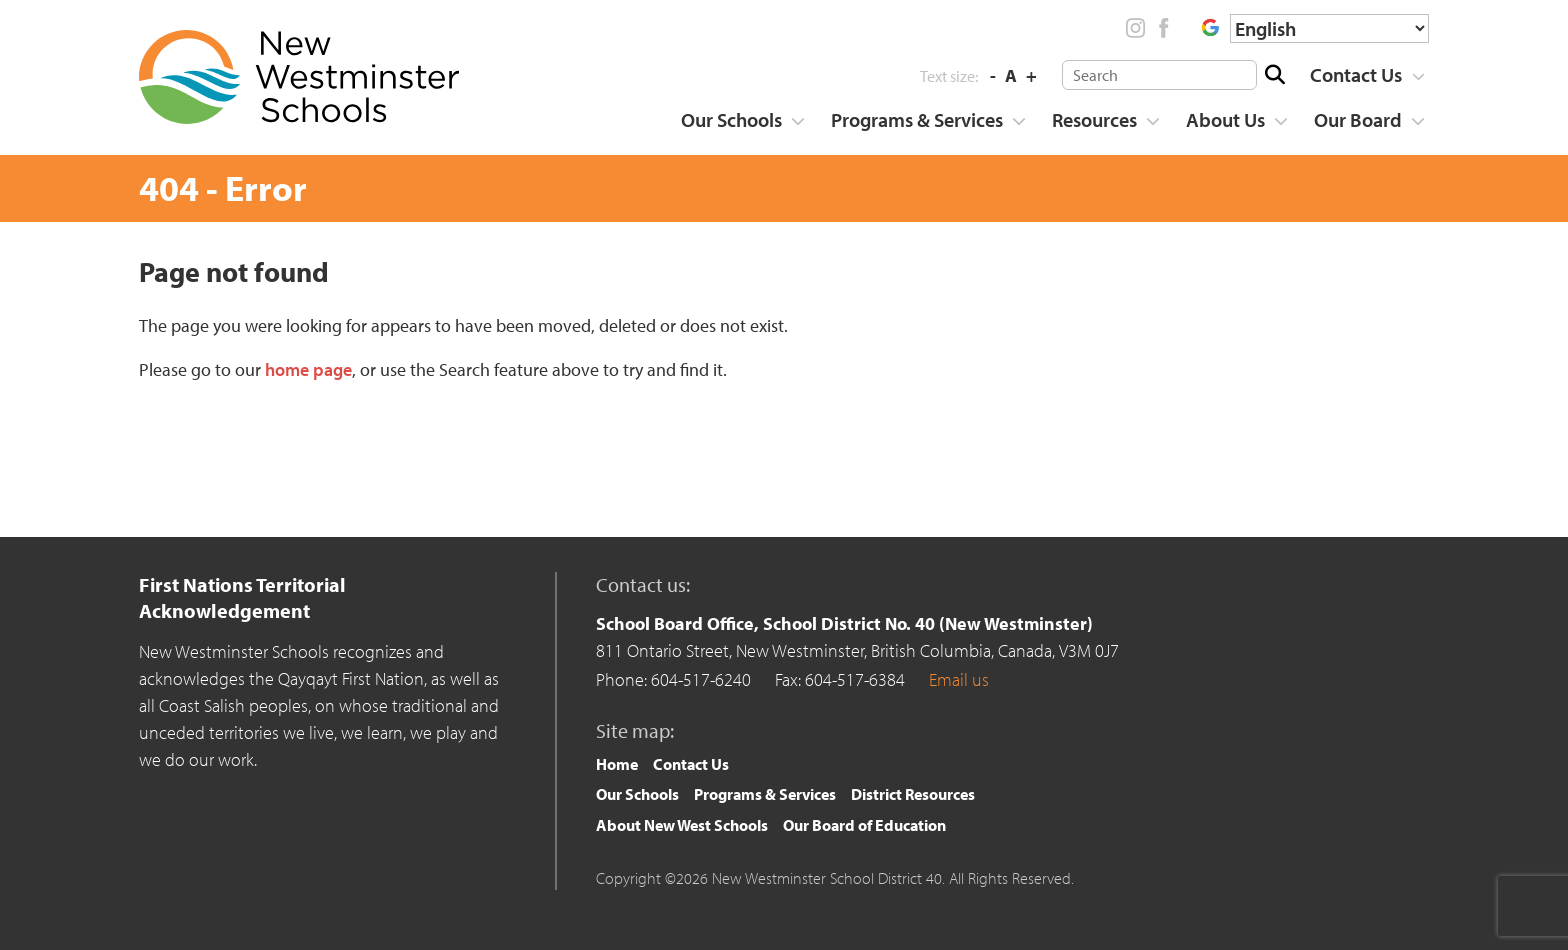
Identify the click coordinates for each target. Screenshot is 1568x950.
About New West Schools (682, 825)
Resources (1094, 119)
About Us (1225, 119)
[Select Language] (1329, 28)
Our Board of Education (864, 825)
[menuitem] (1360, 75)
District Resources (913, 794)
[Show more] (1418, 76)
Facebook (1163, 28)
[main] (784, 377)
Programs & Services (917, 119)
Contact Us (1356, 74)
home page (308, 369)
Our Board (1358, 119)
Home (617, 764)
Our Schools (731, 119)
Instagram (1136, 28)
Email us (959, 679)
